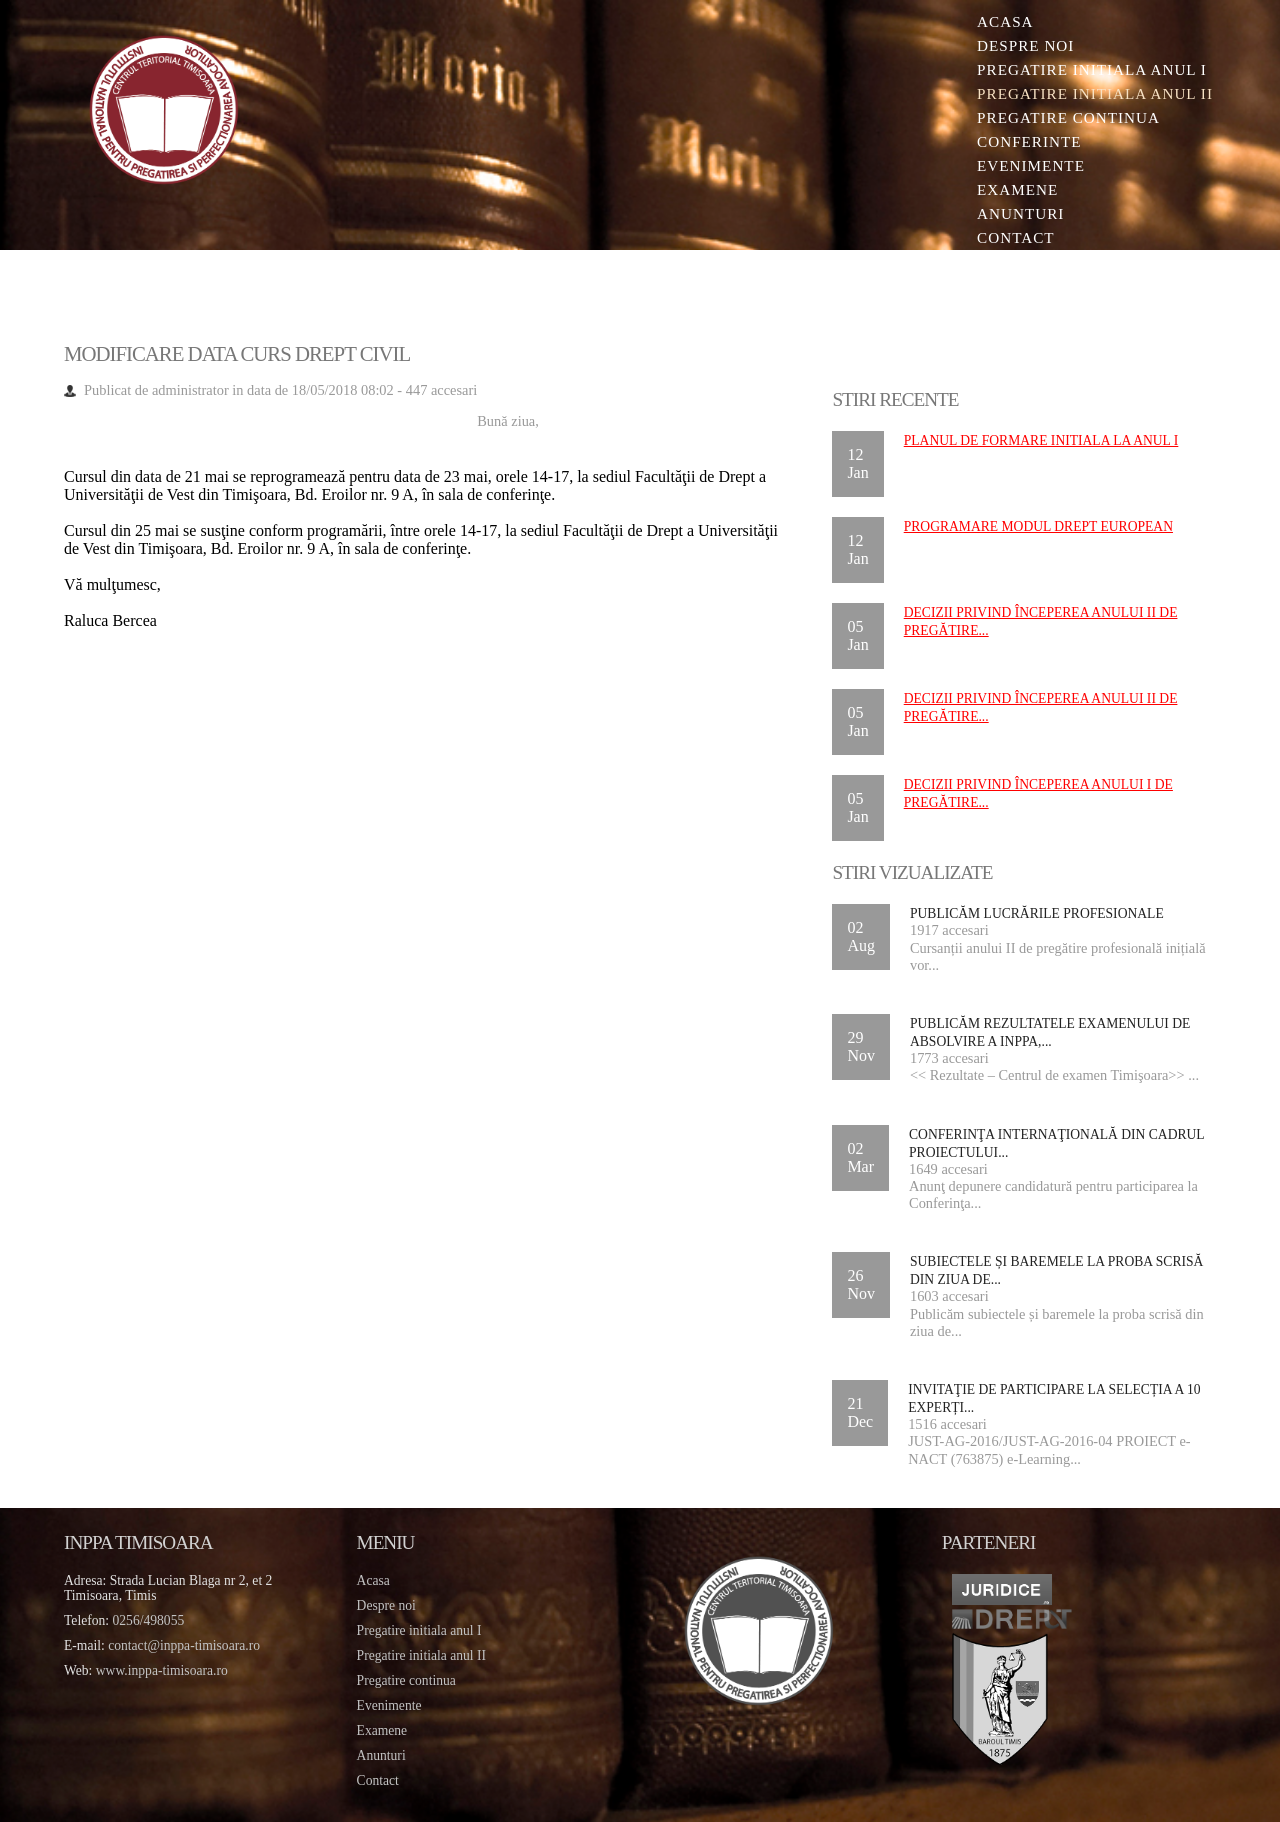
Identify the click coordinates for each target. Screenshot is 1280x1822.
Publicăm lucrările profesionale (1037, 913)
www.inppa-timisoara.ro (162, 1670)
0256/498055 (149, 1620)
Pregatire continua (1068, 117)
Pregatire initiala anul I (419, 1630)
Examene (1017, 189)
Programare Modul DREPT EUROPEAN (1038, 526)
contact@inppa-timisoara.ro (184, 1645)
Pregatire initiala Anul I (1092, 69)
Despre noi (1025, 45)
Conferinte (1029, 141)
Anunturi (1020, 213)
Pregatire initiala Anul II (1095, 93)
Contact (1016, 237)
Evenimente (1031, 165)
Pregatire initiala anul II (421, 1655)
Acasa (1005, 21)
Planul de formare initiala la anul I (1041, 440)
